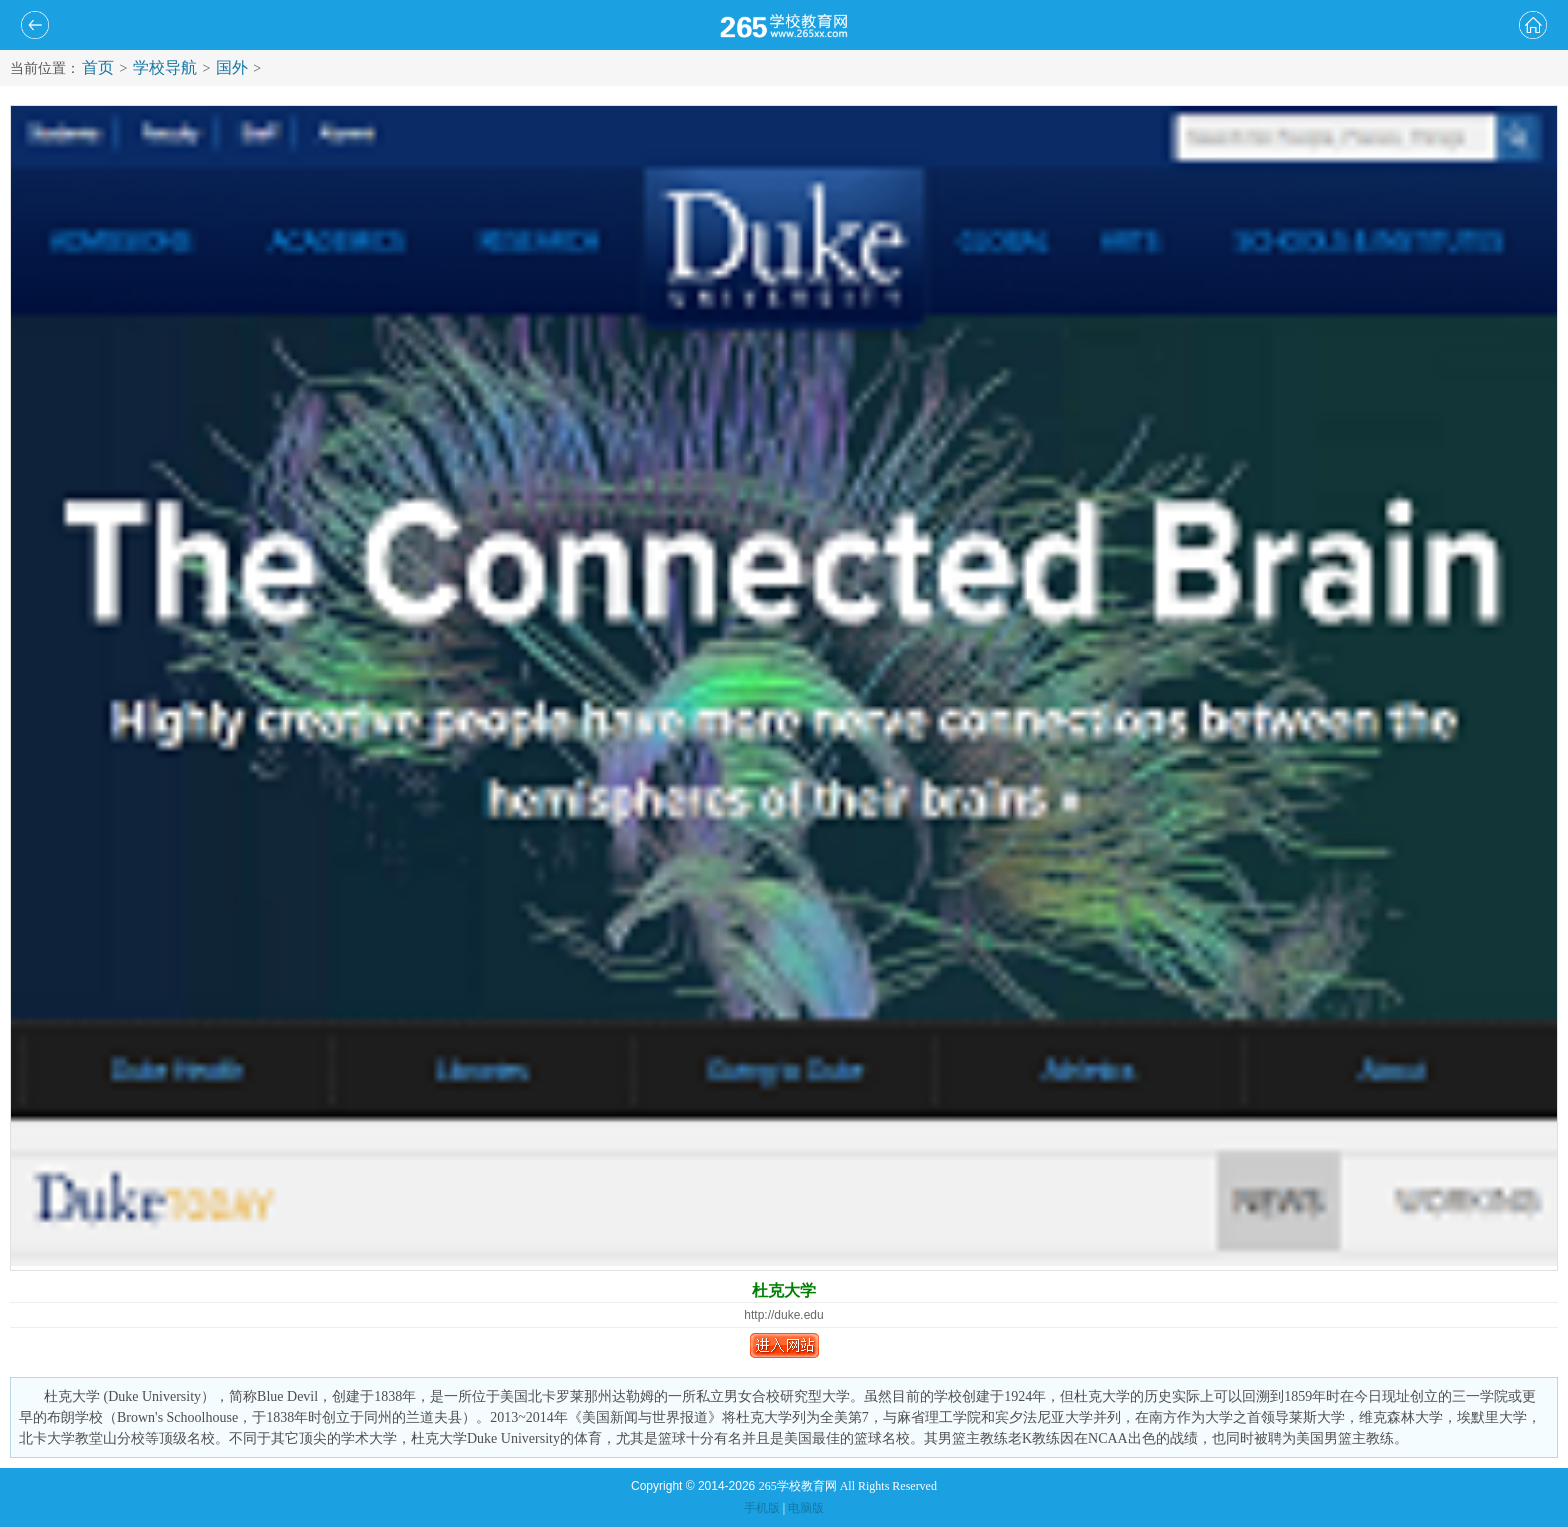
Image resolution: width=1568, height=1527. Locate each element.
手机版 (762, 1508)
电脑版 (806, 1508)
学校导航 (165, 67)
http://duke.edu (783, 1315)
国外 (232, 67)
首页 (98, 67)
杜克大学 (784, 1290)
